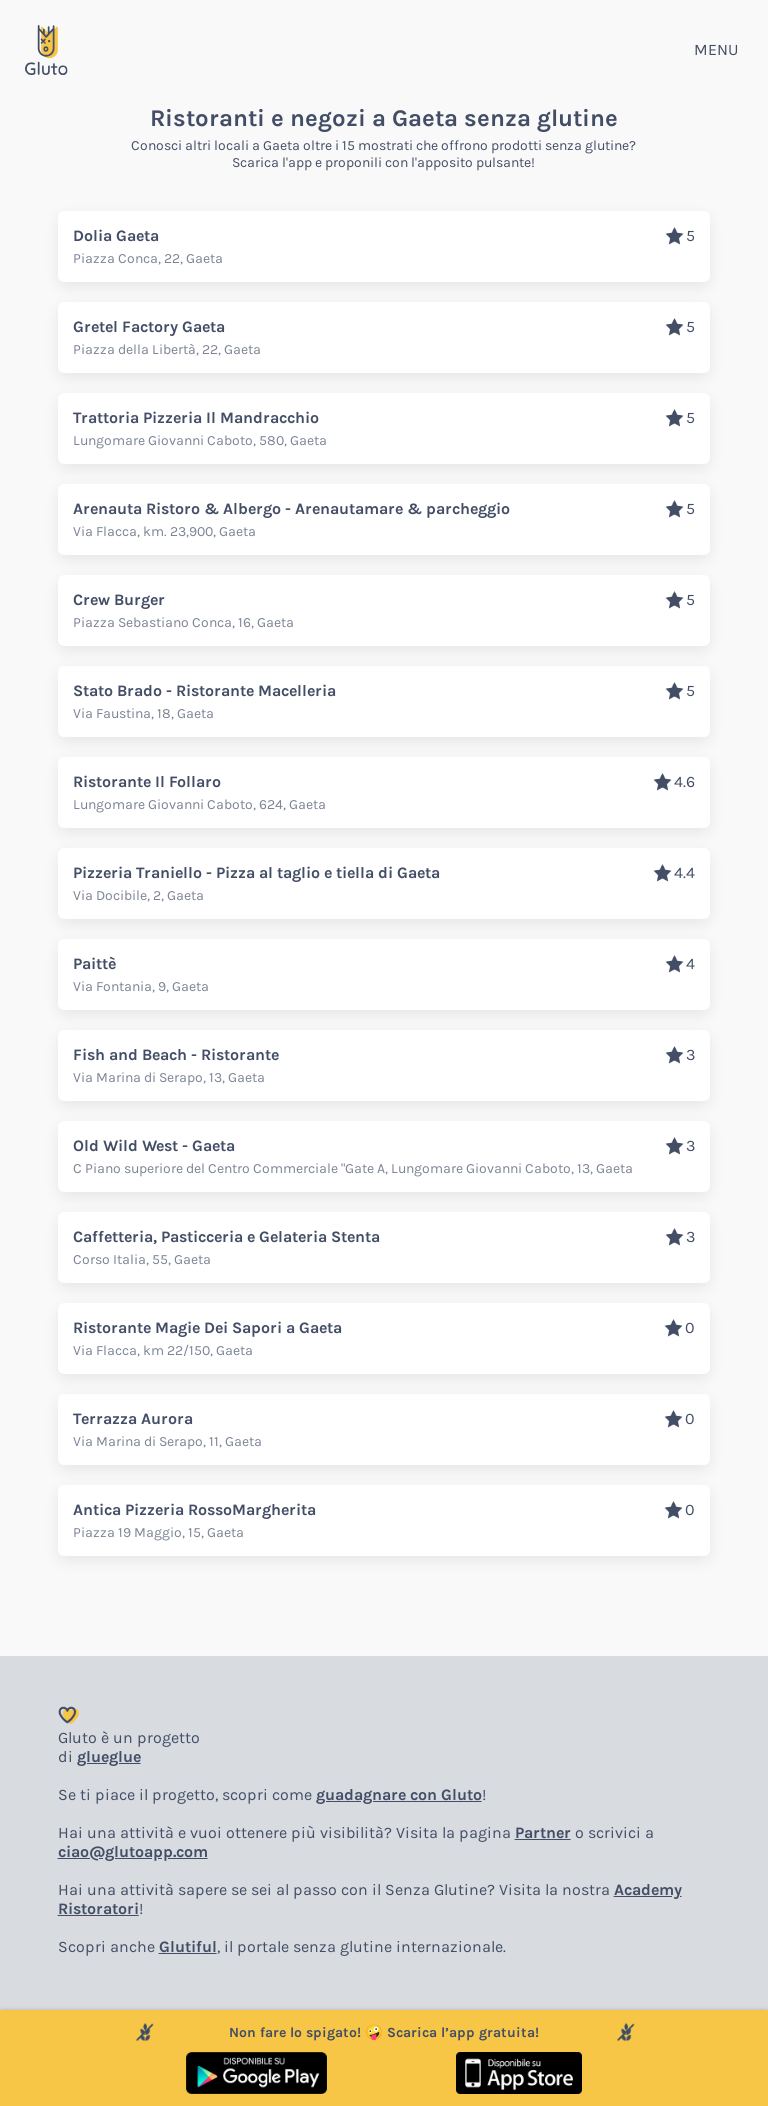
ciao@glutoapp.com (133, 1851)
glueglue (109, 1756)
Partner (543, 1832)
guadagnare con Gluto (399, 1794)
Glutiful (188, 1946)
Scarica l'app (272, 162)
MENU (716, 49)
